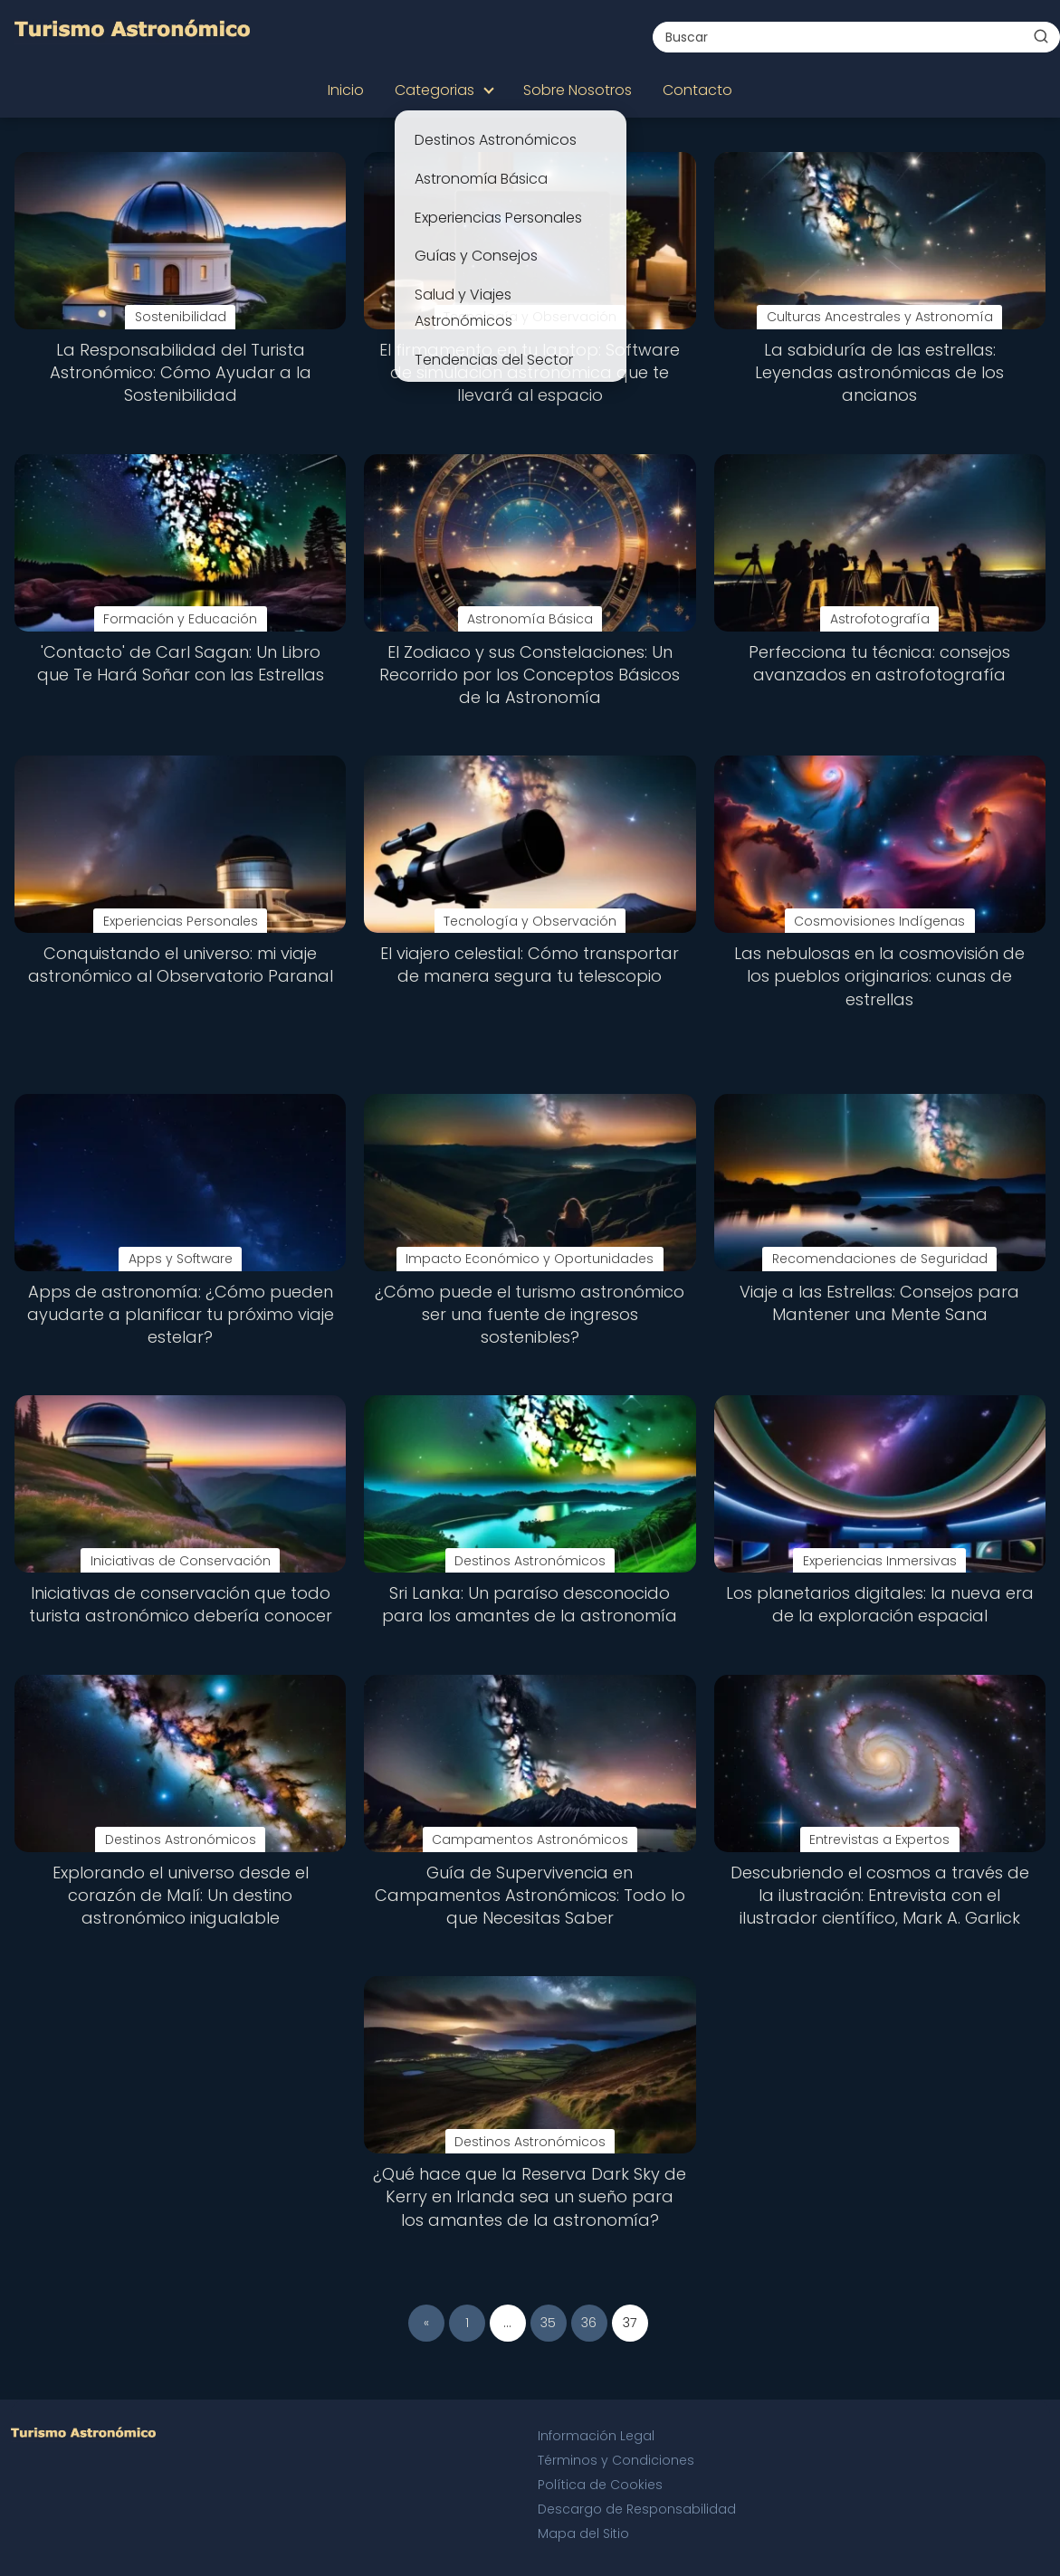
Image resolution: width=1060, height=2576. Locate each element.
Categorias (434, 90)
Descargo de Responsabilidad (637, 2509)
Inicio (346, 90)
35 (548, 2323)
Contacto (697, 90)
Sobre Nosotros (577, 90)
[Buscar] (1041, 36)
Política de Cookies (600, 2485)
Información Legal (596, 2436)
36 (589, 2323)
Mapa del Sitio (583, 2533)
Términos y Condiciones (616, 2460)
